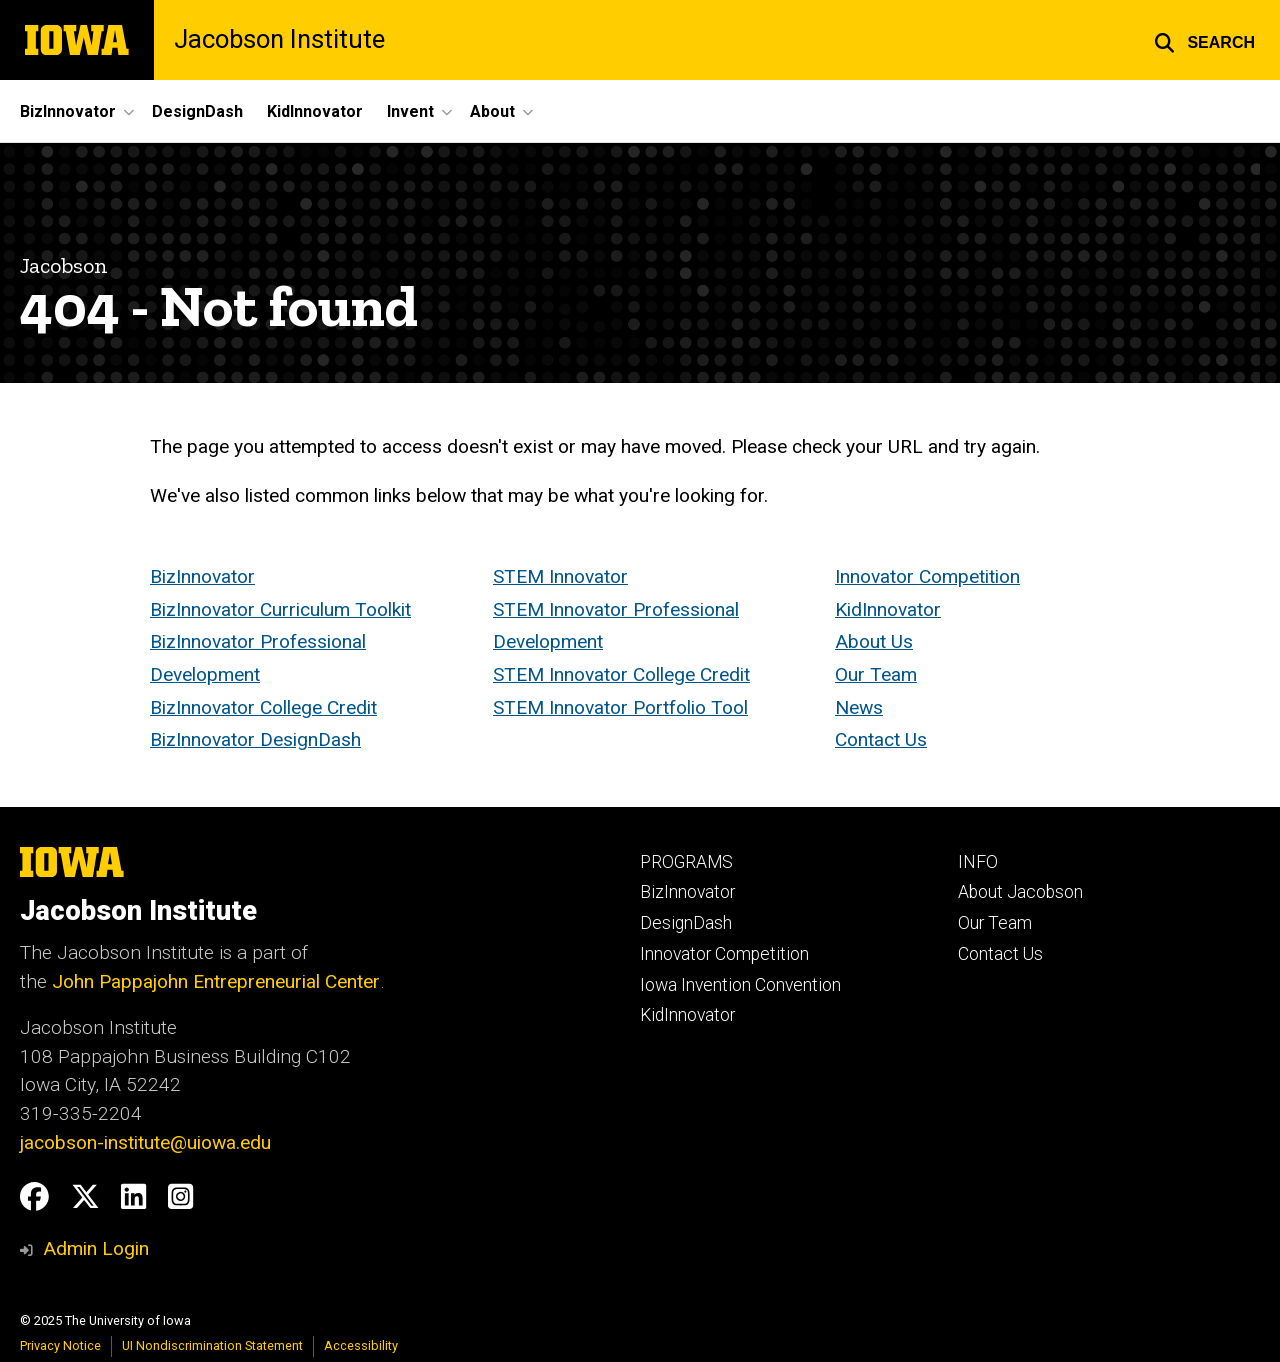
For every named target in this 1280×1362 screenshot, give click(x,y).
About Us (874, 642)
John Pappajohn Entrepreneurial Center (216, 981)
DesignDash (686, 923)
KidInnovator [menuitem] (315, 111)
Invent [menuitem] (410, 111)
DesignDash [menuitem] (197, 111)
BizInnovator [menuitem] (68, 111)
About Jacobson (1020, 892)
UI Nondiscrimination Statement (212, 1345)
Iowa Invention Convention (740, 985)
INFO (978, 862)
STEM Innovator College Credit (621, 674)
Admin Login (96, 1248)
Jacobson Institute (279, 40)
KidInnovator (888, 609)
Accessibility (361, 1345)
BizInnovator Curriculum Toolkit (280, 609)
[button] (1204, 40)
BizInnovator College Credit (263, 707)
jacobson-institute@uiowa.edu (145, 1142)
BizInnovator (202, 576)
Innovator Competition (927, 576)
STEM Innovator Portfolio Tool (620, 707)
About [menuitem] (492, 111)
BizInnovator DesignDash (255, 740)
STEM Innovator (560, 576)
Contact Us (881, 740)
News (859, 707)
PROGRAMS (686, 862)
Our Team (876, 674)
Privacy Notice (60, 1345)
